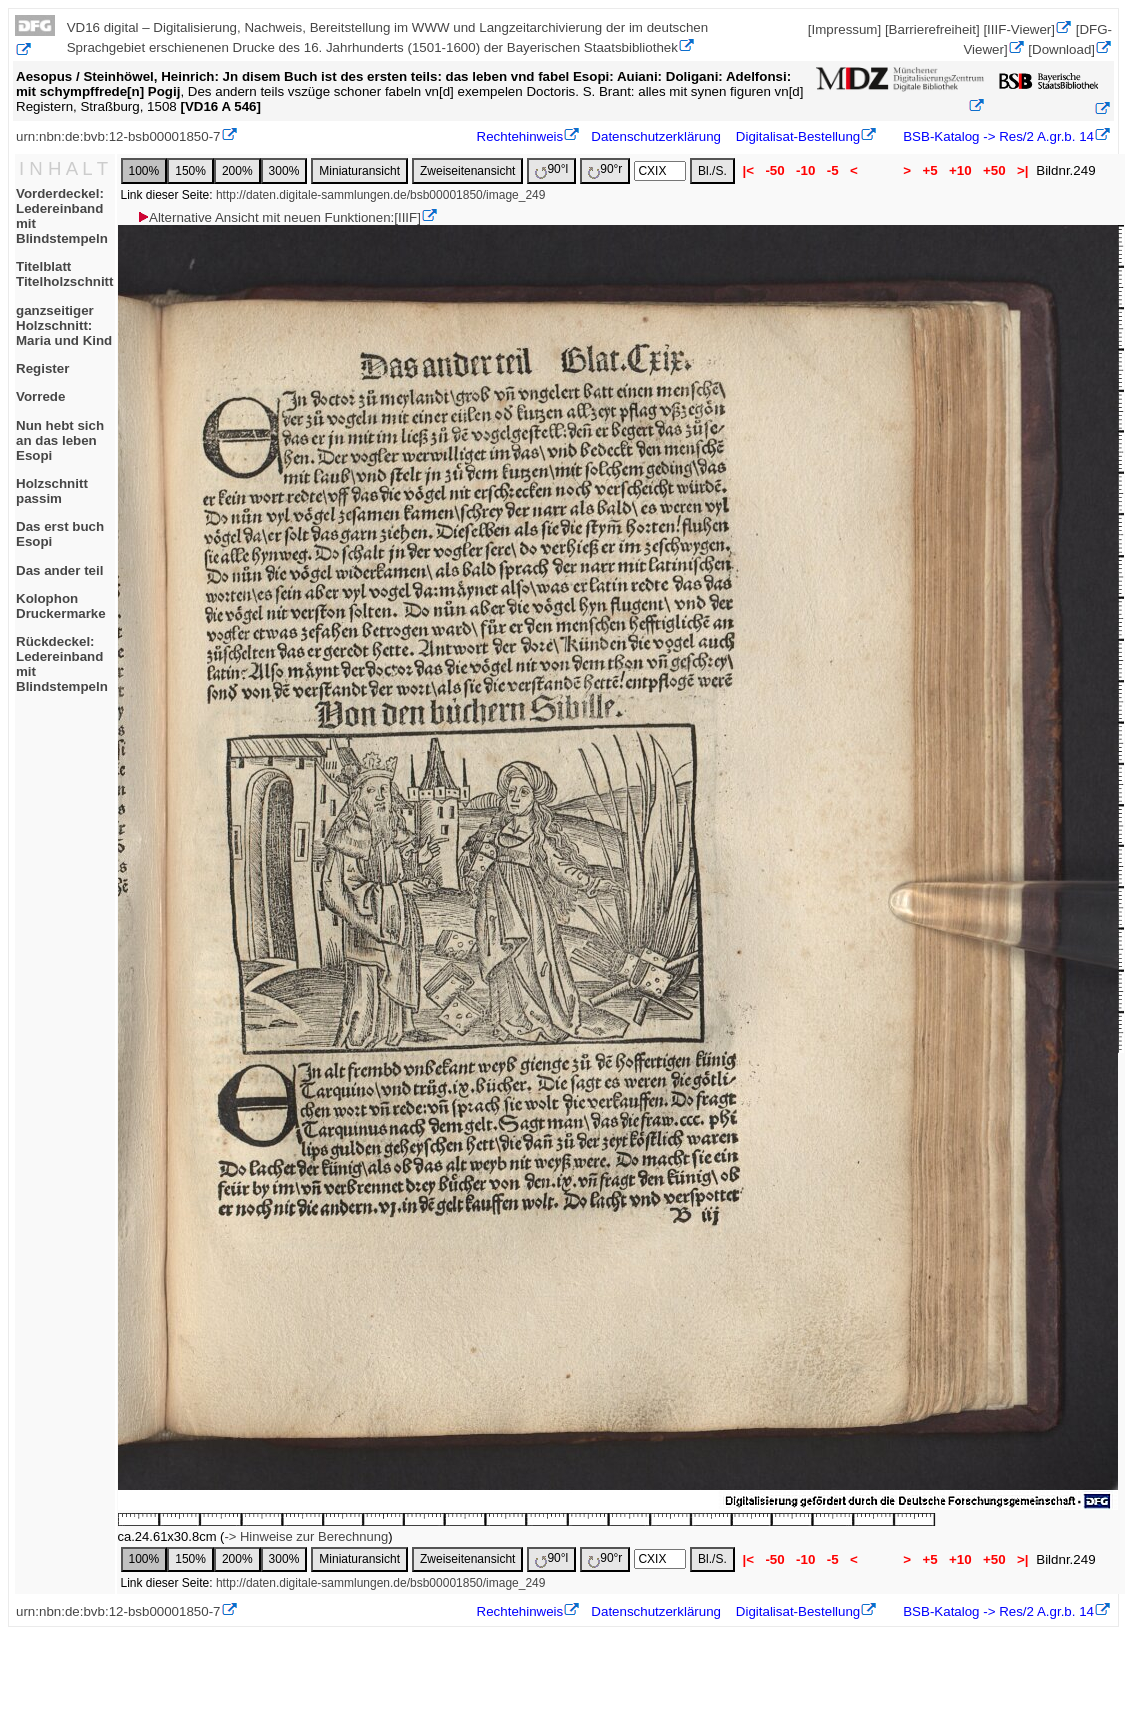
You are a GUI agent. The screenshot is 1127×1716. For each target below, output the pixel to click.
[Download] (1061, 49)
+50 (994, 170)
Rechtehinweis (520, 136)
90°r (605, 170)
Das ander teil (59, 570)
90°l (551, 170)
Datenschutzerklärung (656, 136)
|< (748, 170)
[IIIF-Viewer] (1019, 29)
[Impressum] (844, 29)
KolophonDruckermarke (61, 606)
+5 (930, 170)
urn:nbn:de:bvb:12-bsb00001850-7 (118, 136)
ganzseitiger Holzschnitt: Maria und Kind (64, 325)
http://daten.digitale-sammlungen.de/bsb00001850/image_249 (381, 195)
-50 (775, 170)
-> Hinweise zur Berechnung (306, 1536)
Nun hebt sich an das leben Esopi (60, 440)
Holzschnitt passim (52, 491)
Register (42, 368)
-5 (832, 170)
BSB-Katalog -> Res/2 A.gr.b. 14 (997, 136)
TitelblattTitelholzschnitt (65, 274)
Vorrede (40, 396)
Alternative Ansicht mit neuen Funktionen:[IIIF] (278, 217)
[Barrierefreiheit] (932, 29)
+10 (960, 170)
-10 (805, 170)
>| (1022, 170)
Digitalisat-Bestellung (798, 136)
